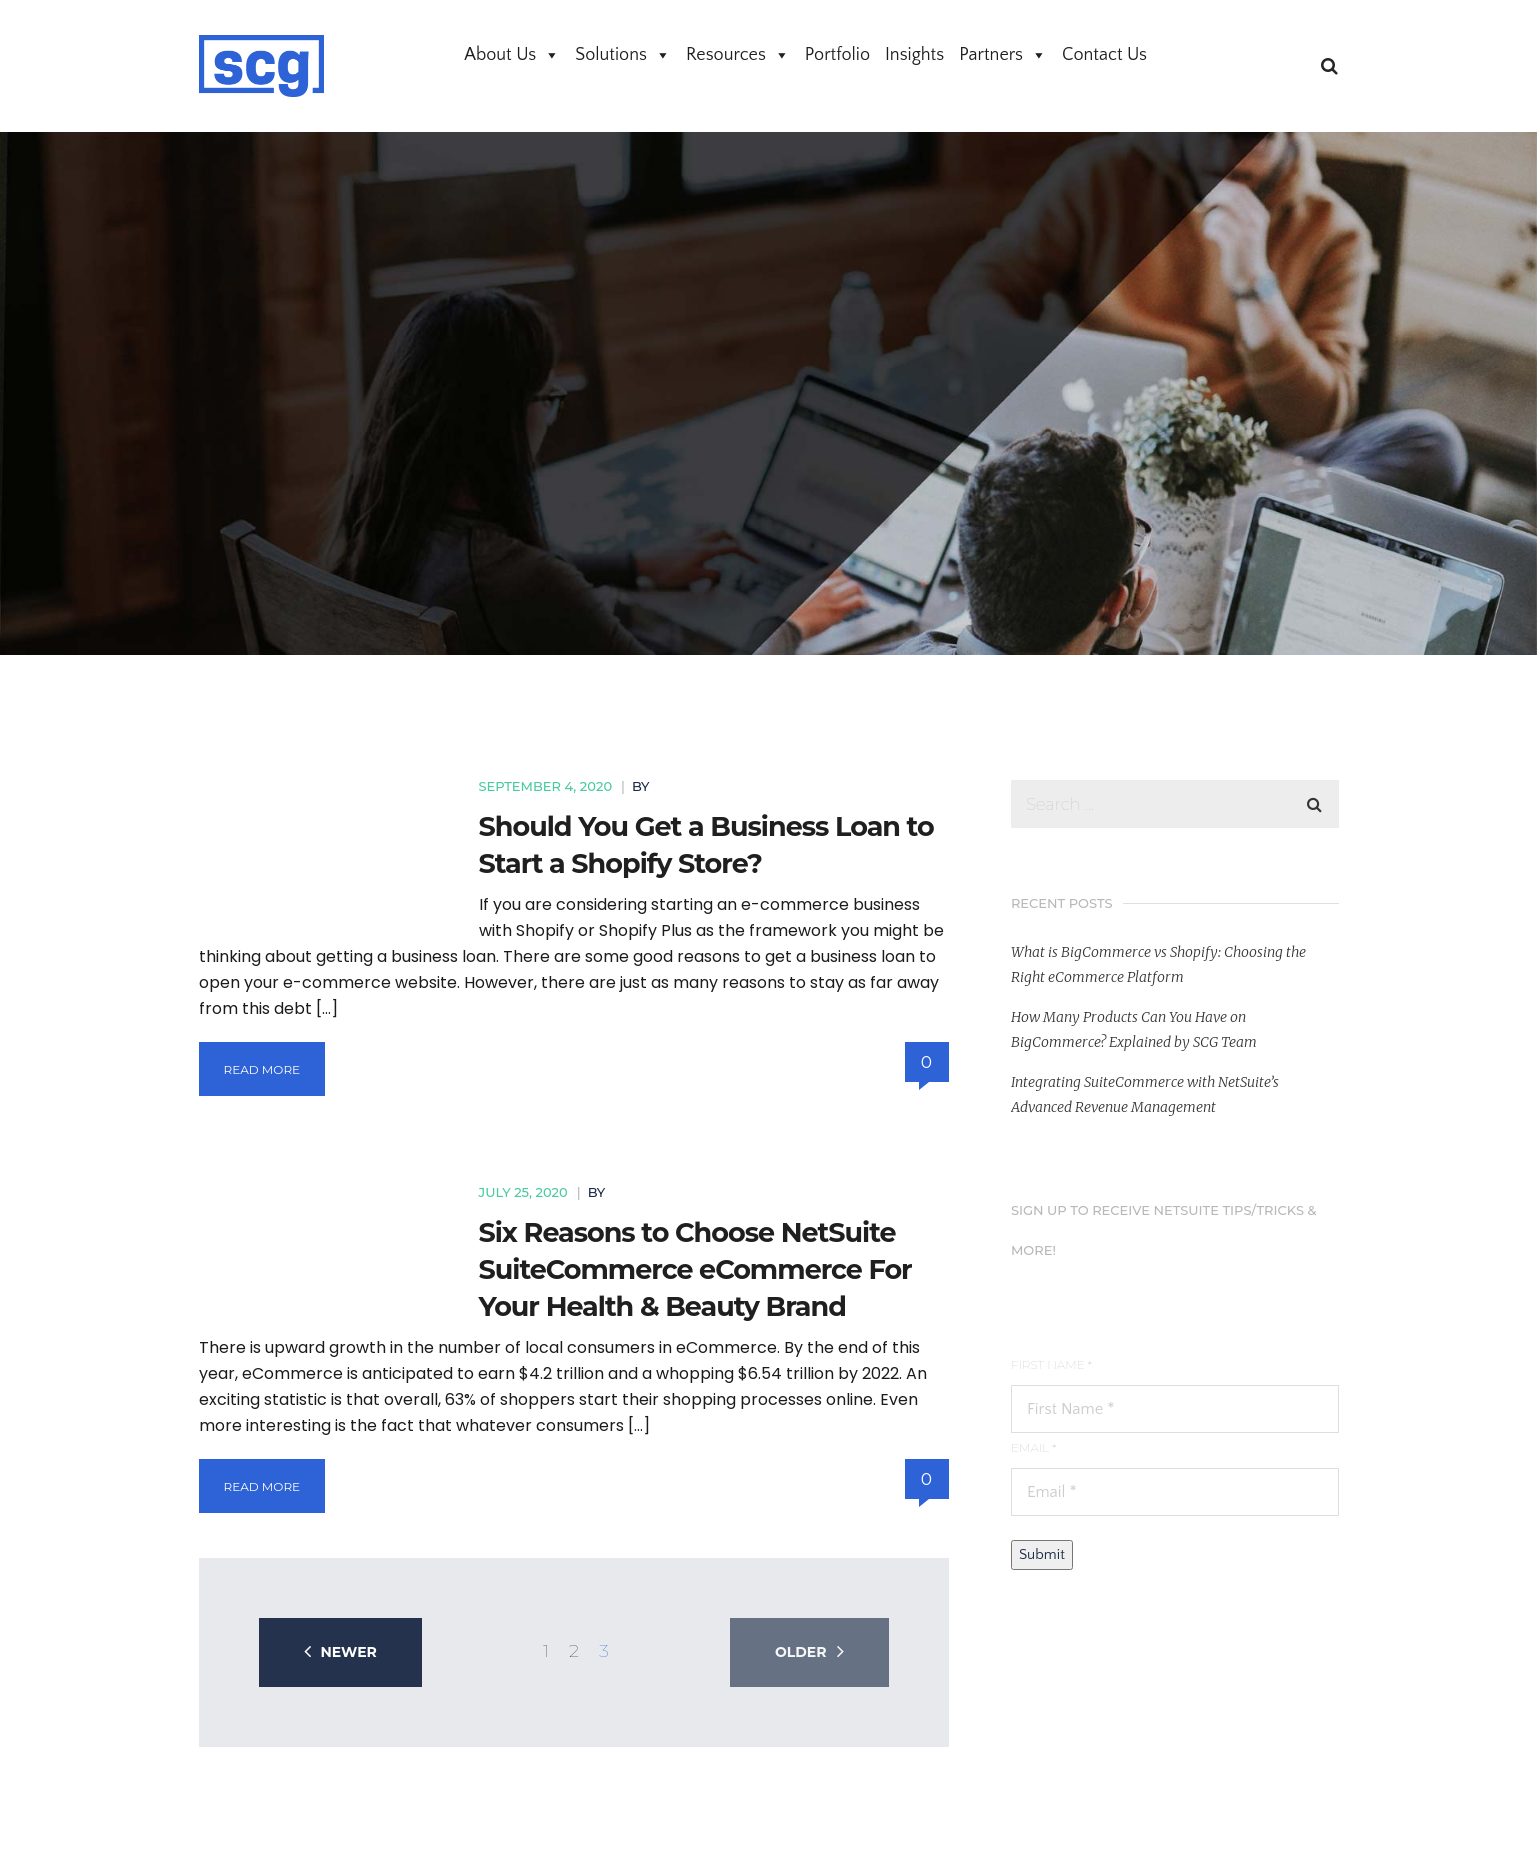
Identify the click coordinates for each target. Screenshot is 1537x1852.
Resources (738, 55)
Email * (1033, 1447)
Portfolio (837, 55)
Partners (1003, 55)
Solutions (623, 55)
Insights (914, 55)
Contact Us (1104, 55)
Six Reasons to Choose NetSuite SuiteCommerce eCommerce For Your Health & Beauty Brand (695, 1269)
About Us (512, 55)
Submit (1042, 1554)
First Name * (1051, 1364)
